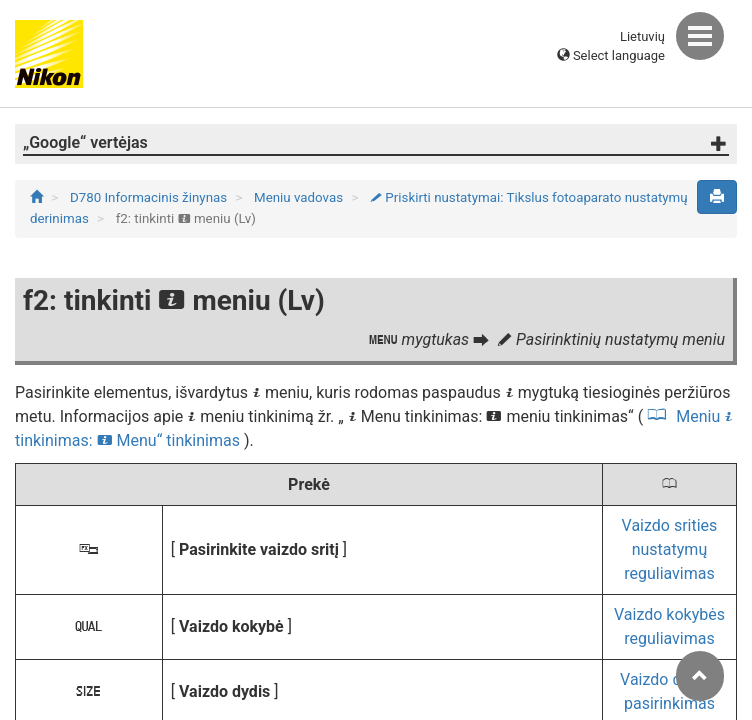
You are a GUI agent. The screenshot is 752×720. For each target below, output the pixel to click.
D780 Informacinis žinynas (150, 197)
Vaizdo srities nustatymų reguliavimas (670, 549)
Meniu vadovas (300, 197)
